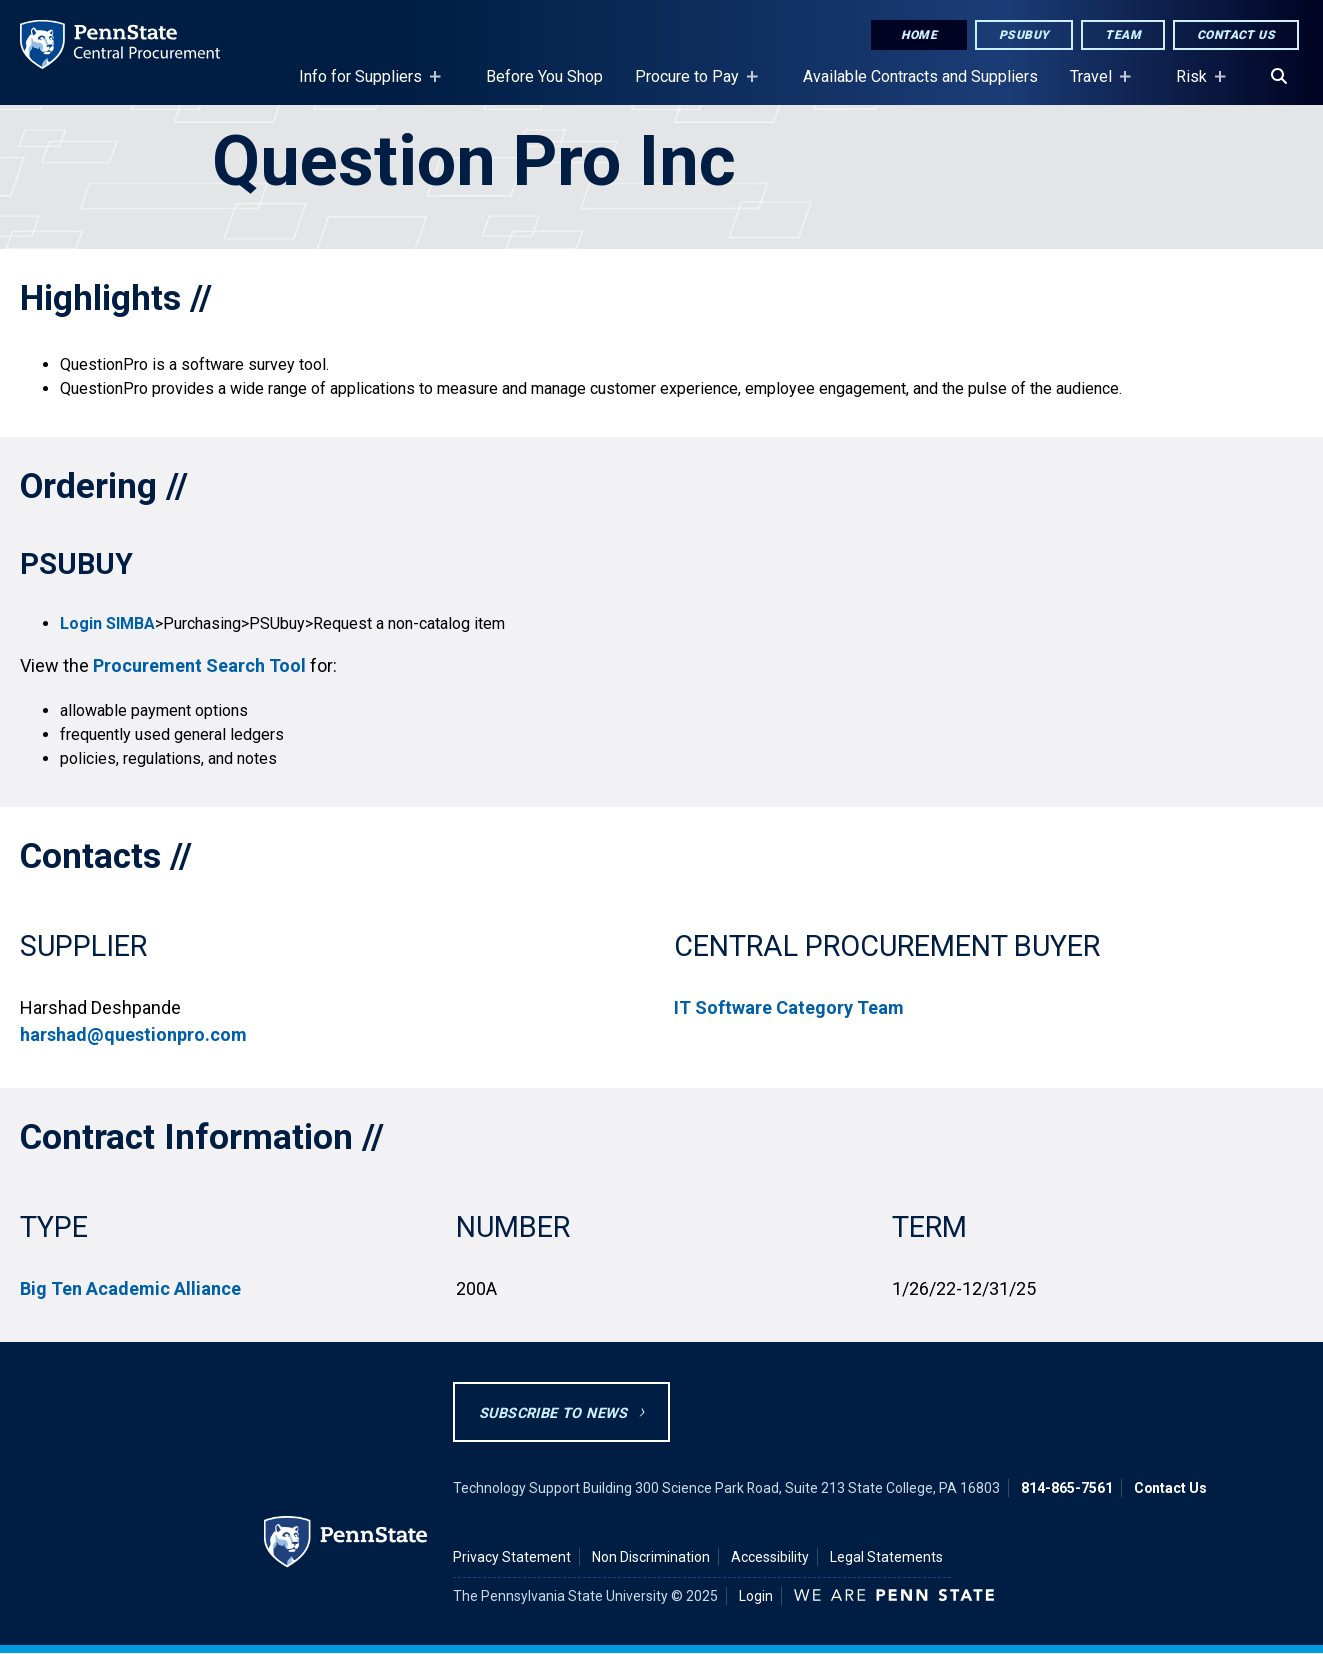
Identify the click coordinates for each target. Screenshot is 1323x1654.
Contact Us (1236, 35)
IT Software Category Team (789, 1007)
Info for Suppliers (364, 86)
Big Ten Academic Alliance (130, 1288)
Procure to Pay (691, 86)
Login (756, 1596)
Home (919, 35)
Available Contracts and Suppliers (920, 76)
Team (1123, 35)
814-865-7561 (1067, 1488)
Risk (1195, 86)
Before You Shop (544, 76)
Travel (1095, 86)
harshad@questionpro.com (133, 1034)
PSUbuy (1024, 35)
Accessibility (770, 1557)
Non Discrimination (651, 1557)
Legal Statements (886, 1557)
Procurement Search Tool (199, 665)
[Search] (1279, 77)
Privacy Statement (512, 1557)
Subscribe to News (553, 1413)
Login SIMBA (107, 623)
